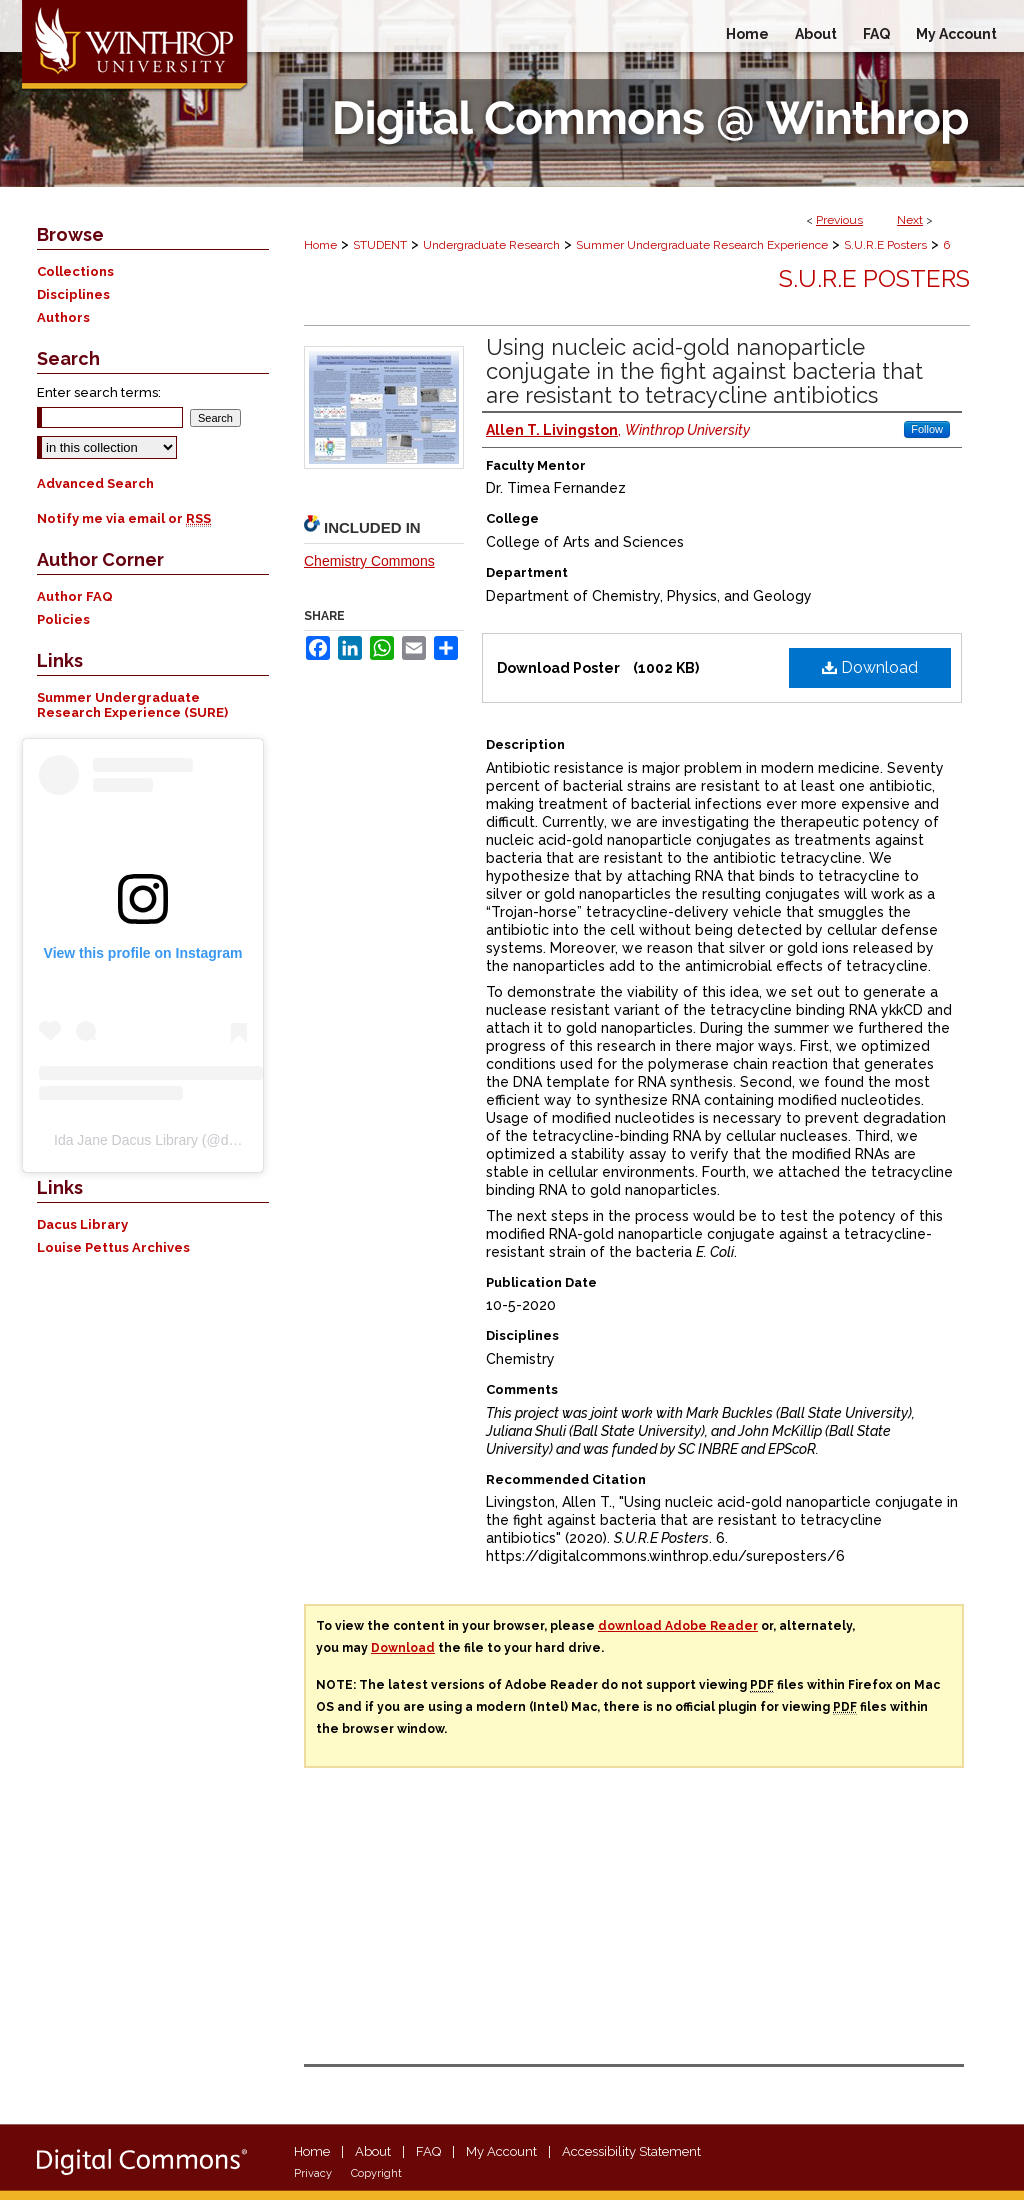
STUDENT (380, 245)
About (373, 2151)
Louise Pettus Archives (113, 1247)
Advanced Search (95, 483)
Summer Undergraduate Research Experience (702, 245)
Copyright (376, 2173)
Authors (63, 317)
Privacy (313, 2173)
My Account (501, 2151)
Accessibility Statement (631, 2151)
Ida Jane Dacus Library (126, 1140)
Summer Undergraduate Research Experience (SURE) (132, 705)
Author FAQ (75, 596)
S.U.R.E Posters (885, 245)
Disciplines (73, 294)
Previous (839, 220)
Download (870, 667)
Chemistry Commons (369, 561)
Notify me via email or (124, 518)
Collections (75, 271)
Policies (63, 619)
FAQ (428, 2151)
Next (910, 220)
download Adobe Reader (678, 1626)
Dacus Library (82, 1224)
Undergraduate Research (491, 245)
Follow (927, 429)
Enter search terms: (99, 392)
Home (320, 245)
